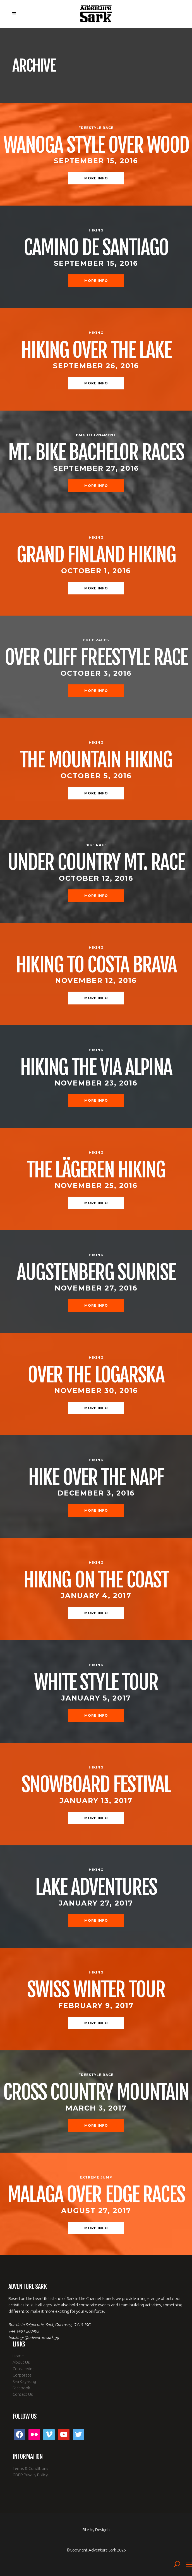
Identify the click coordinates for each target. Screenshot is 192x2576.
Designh (102, 2529)
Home (18, 2355)
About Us (21, 2362)
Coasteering (24, 2368)
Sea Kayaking (24, 2381)
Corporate (22, 2375)
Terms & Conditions (30, 2468)
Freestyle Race (96, 128)
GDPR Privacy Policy (30, 2474)
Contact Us (23, 2394)
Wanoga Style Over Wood (96, 145)
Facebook (21, 2387)
